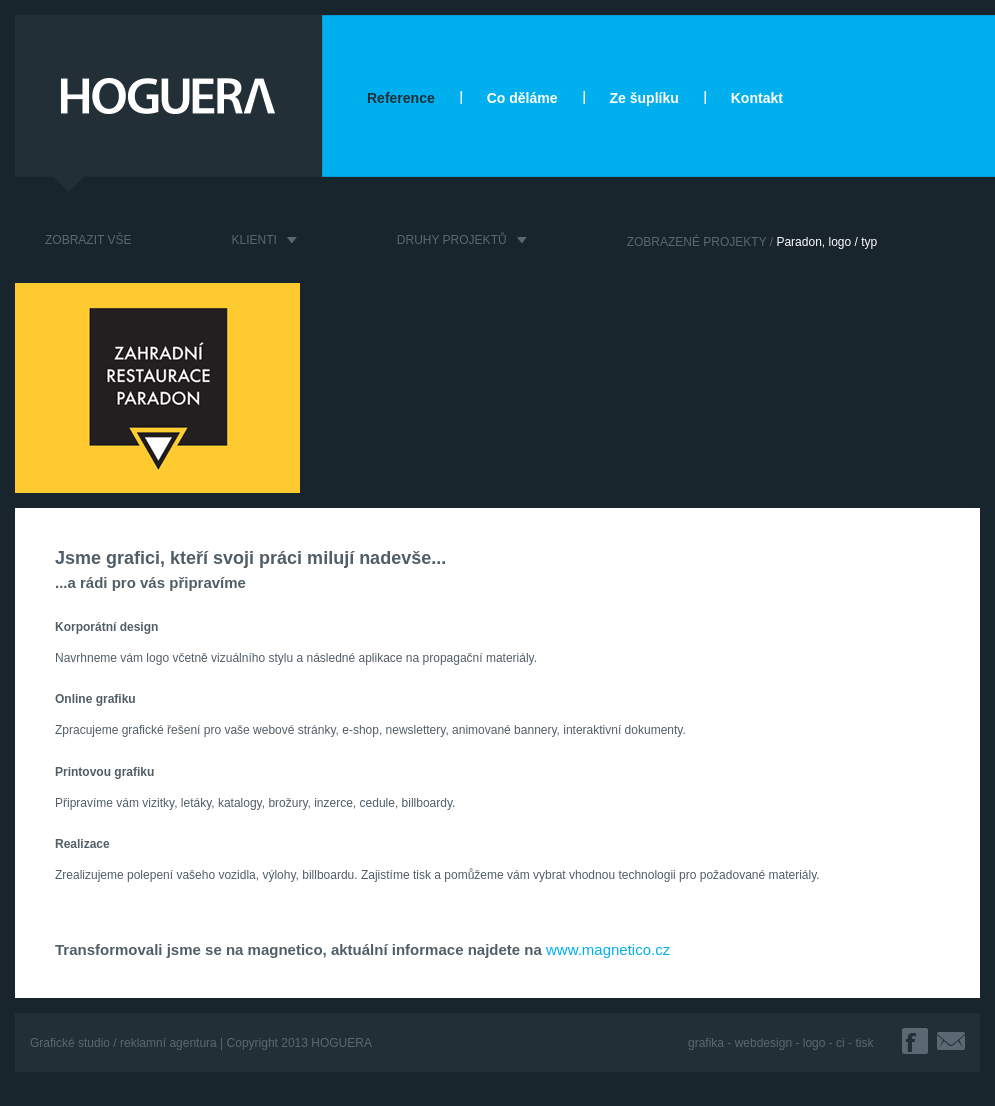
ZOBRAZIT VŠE (88, 240)
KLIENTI (253, 240)
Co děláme (522, 98)
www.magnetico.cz (608, 949)
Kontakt (757, 98)
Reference (401, 98)
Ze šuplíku (644, 98)
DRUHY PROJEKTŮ (452, 240)
